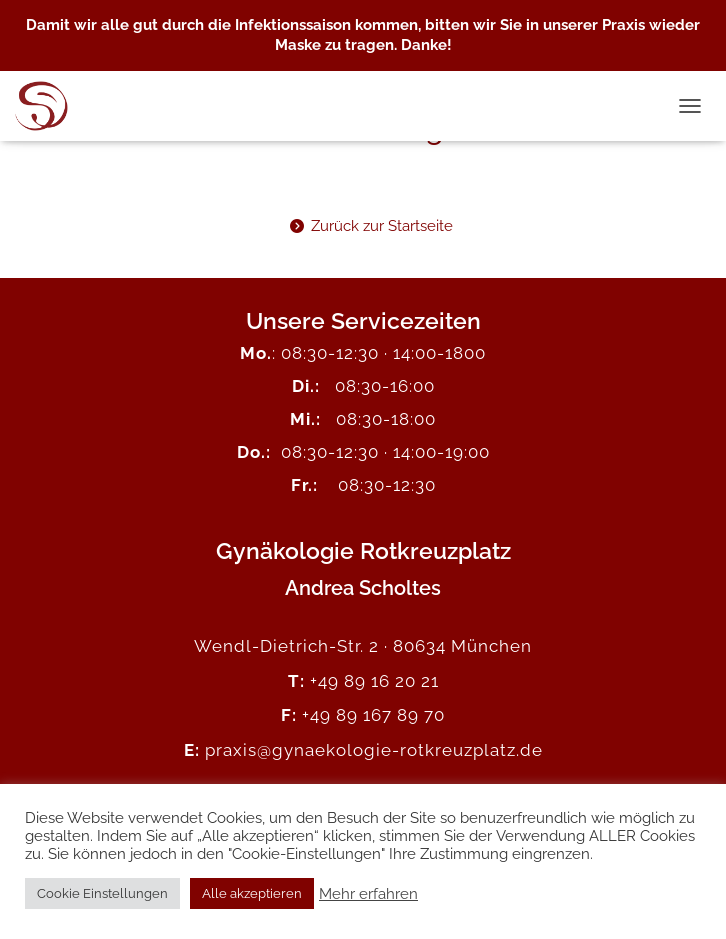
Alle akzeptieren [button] (252, 893)
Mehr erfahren (368, 893)
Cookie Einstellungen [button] (102, 893)
